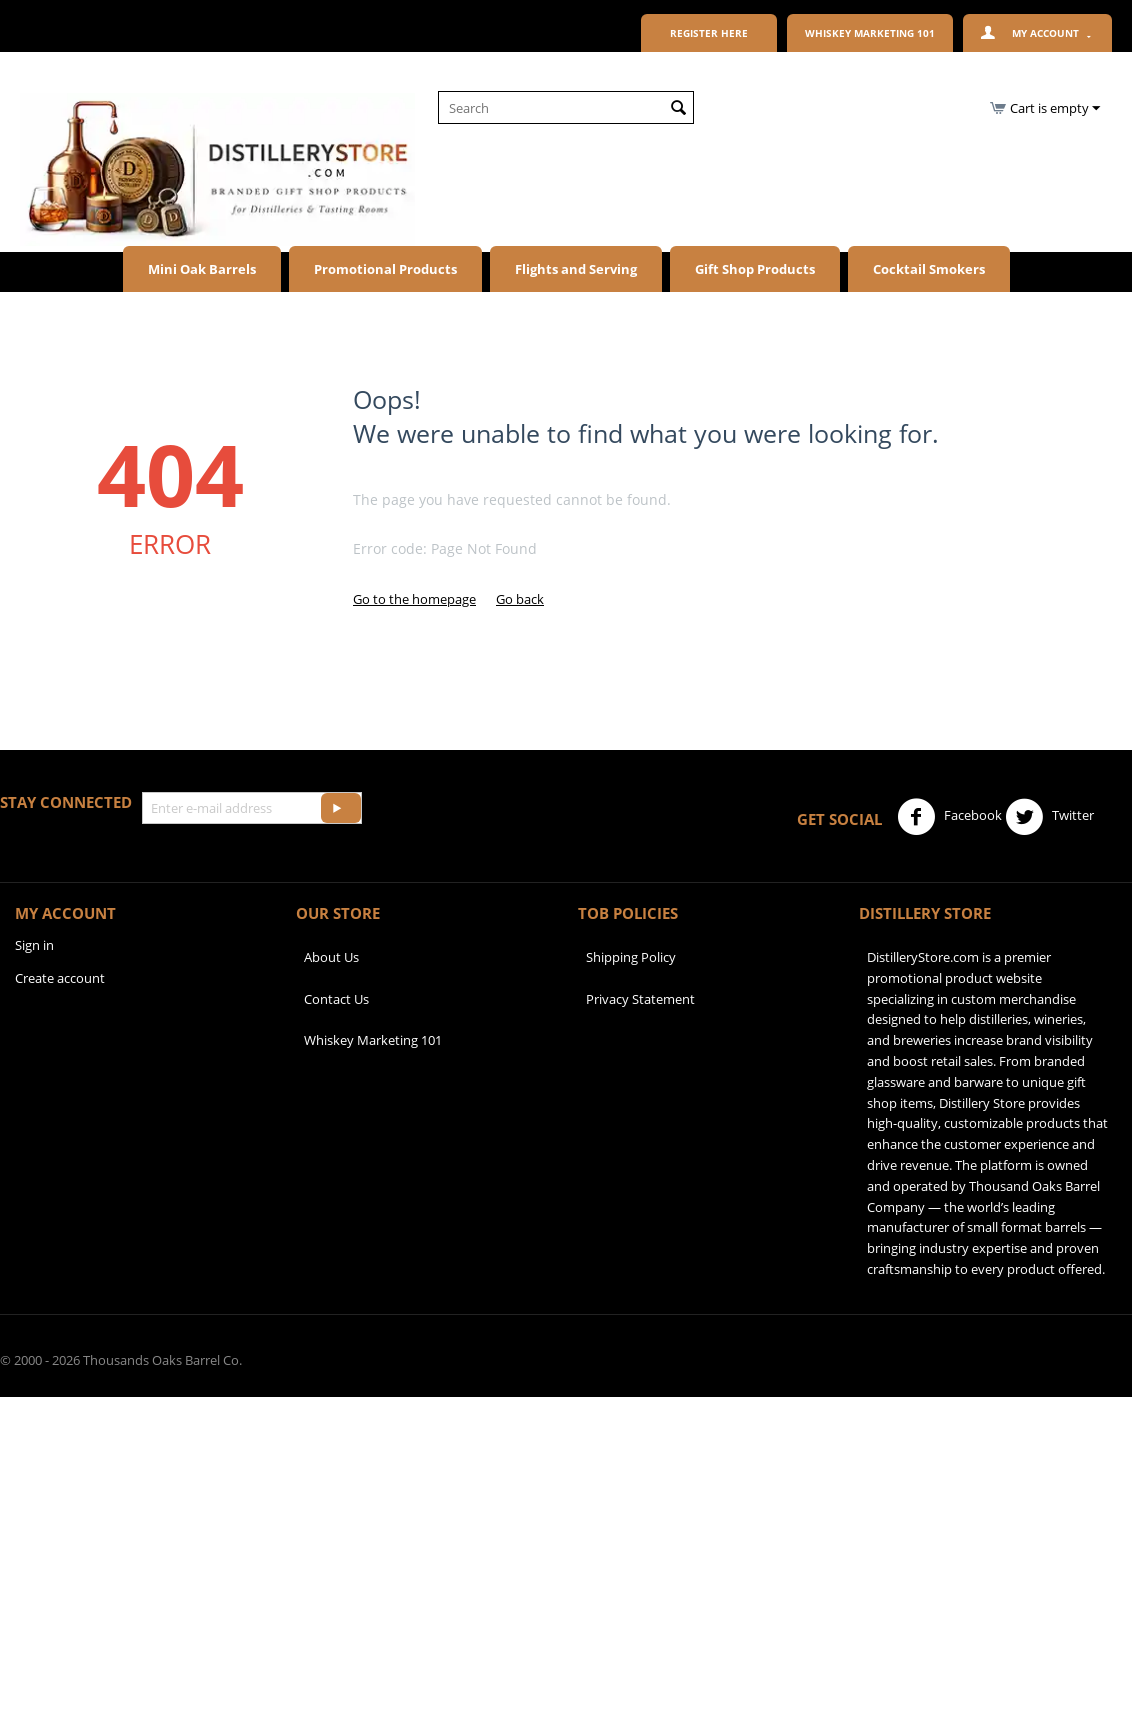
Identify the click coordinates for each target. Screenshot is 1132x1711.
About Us (331, 957)
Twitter (1049, 817)
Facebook (949, 817)
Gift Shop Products (755, 269)
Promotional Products (385, 269)
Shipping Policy (631, 957)
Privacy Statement (640, 999)
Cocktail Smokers (929, 269)
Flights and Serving (576, 269)
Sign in (34, 945)
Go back (520, 599)
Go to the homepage (414, 599)
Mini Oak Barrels (202, 269)
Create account (60, 978)
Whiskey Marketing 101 (373, 1040)
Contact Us (336, 999)
